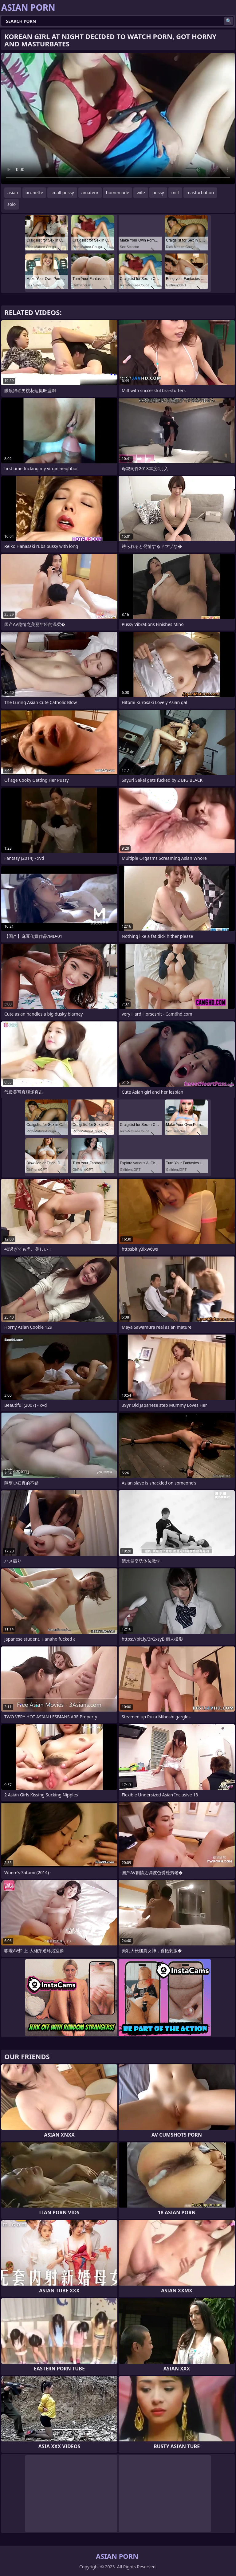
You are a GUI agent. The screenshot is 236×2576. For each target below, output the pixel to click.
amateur (90, 192)
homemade (117, 192)
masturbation (200, 192)
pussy (158, 192)
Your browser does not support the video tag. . (118, 118)
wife (140, 192)
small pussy (62, 192)
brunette (34, 192)
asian (12, 192)
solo (11, 204)
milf (175, 192)
